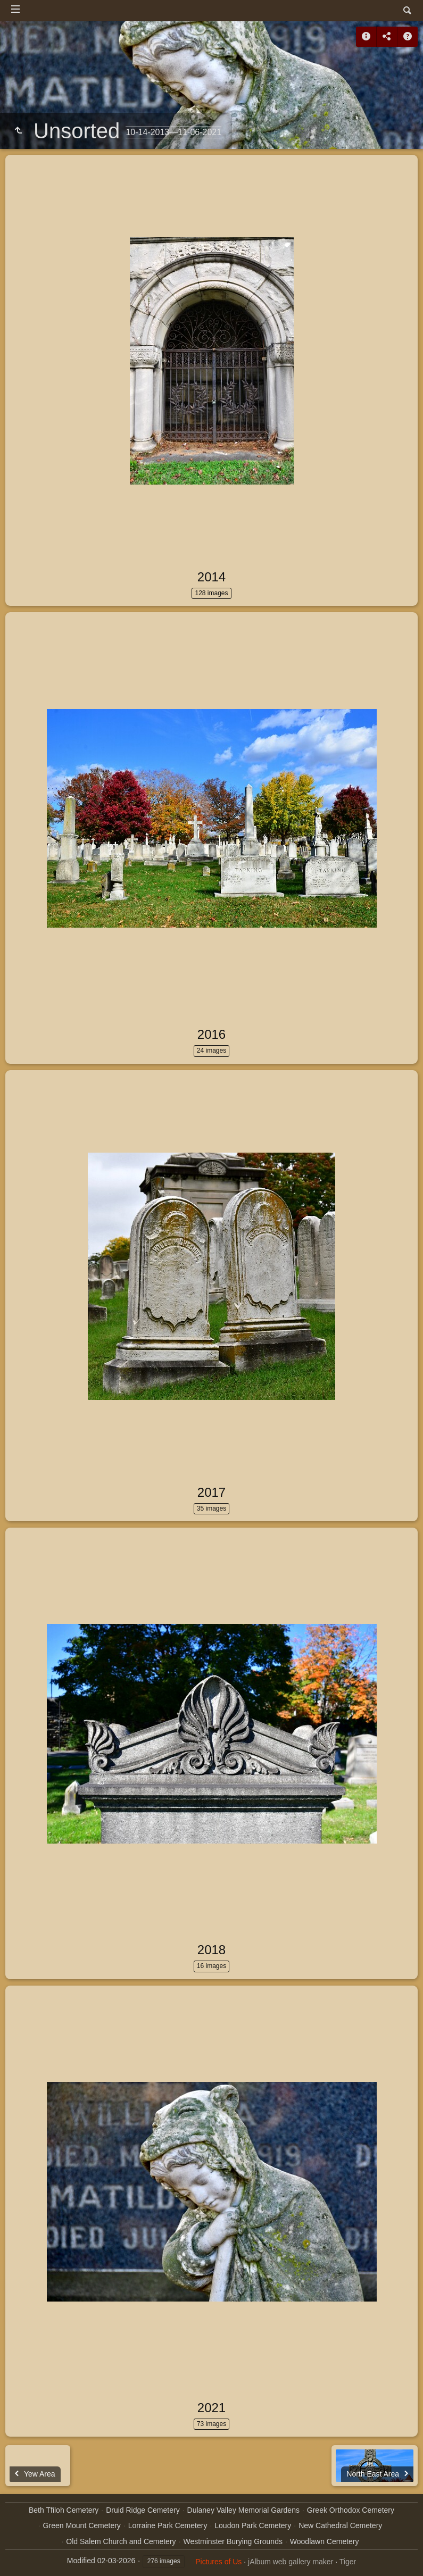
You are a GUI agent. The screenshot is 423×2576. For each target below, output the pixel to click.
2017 (211, 1492)
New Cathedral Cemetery (340, 2525)
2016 (211, 1034)
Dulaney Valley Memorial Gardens (243, 2510)
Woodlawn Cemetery (324, 2541)
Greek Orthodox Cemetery (350, 2510)
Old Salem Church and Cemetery (121, 2541)
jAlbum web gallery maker (290, 2561)
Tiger (347, 2561)
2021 (211, 2407)
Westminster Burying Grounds (232, 2541)
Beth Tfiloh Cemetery (63, 2510)
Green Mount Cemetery (82, 2525)
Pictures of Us (218, 2561)
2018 (211, 1950)
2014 (211, 577)
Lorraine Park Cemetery (168, 2525)
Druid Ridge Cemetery (143, 2510)
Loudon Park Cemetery (252, 2525)
